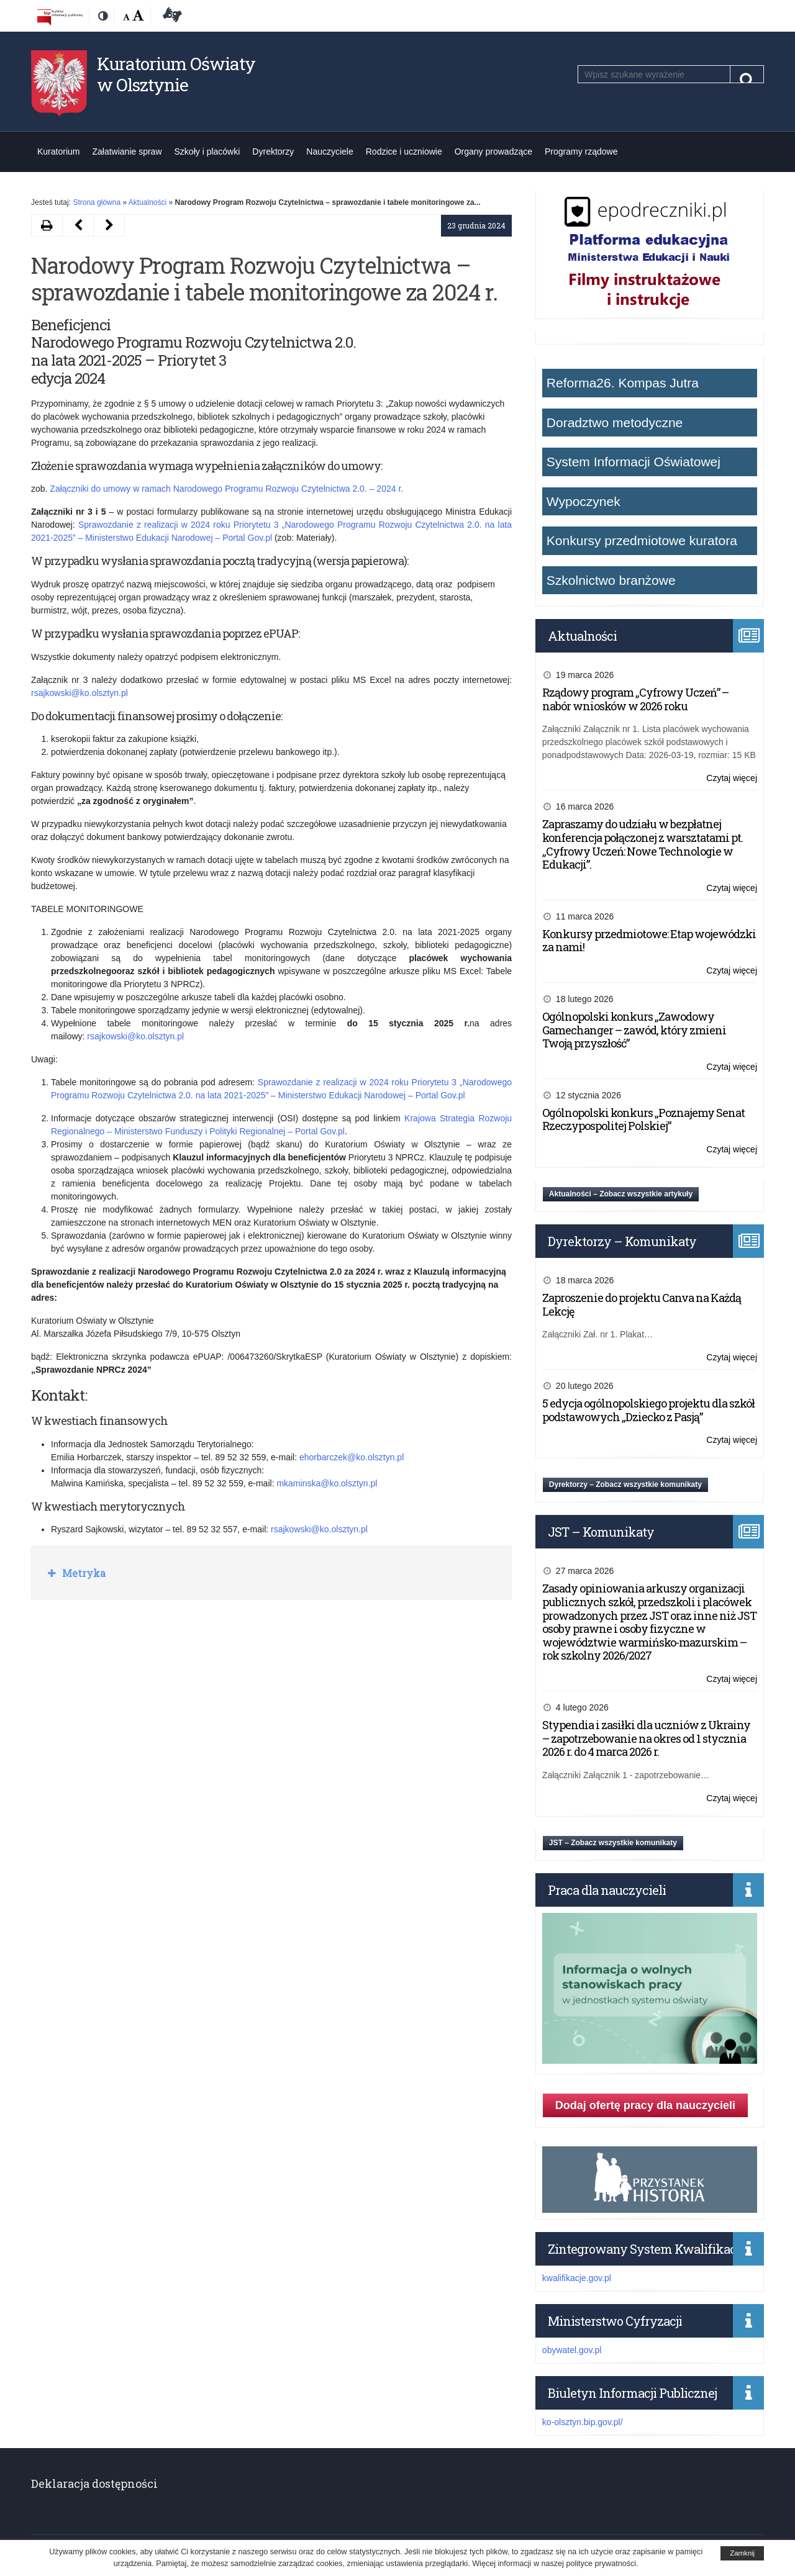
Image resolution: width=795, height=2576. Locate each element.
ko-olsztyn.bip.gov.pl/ (582, 2422)
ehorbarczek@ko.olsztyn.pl (351, 1457)
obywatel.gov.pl (571, 2350)
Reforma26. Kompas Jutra (623, 383)
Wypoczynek (583, 501)
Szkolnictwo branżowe (611, 580)
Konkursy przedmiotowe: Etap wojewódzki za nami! (649, 940)
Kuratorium (58, 151)
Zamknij (742, 2553)
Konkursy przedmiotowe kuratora (642, 540)
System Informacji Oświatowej (633, 461)
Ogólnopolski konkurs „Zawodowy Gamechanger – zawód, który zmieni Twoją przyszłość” (634, 1030)
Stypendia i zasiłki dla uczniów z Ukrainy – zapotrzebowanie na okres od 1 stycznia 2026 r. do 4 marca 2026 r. (646, 1738)
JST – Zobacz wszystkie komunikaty (613, 1842)
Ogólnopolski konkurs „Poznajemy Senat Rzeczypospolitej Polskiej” (643, 1119)
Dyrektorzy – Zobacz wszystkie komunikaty (625, 1484)
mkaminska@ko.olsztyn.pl (326, 1483)
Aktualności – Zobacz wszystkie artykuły (621, 1194)
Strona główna (96, 202)
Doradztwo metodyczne (615, 422)
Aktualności (147, 202)
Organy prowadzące (493, 151)
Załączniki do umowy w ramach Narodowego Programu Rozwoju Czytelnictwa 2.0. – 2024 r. (226, 489)
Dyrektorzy (273, 151)
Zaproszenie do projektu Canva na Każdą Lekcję (641, 1304)
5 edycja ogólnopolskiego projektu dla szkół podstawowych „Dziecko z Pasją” (648, 1410)
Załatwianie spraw (126, 151)
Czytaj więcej (731, 778)
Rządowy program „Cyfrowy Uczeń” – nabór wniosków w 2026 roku (635, 699)
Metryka (83, 1572)
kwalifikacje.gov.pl (576, 2278)
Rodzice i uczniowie (404, 151)
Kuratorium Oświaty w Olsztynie (176, 74)
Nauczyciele (329, 151)
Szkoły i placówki (207, 151)
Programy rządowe (581, 151)
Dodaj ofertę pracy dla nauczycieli (645, 2105)
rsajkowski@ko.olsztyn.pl (79, 693)
